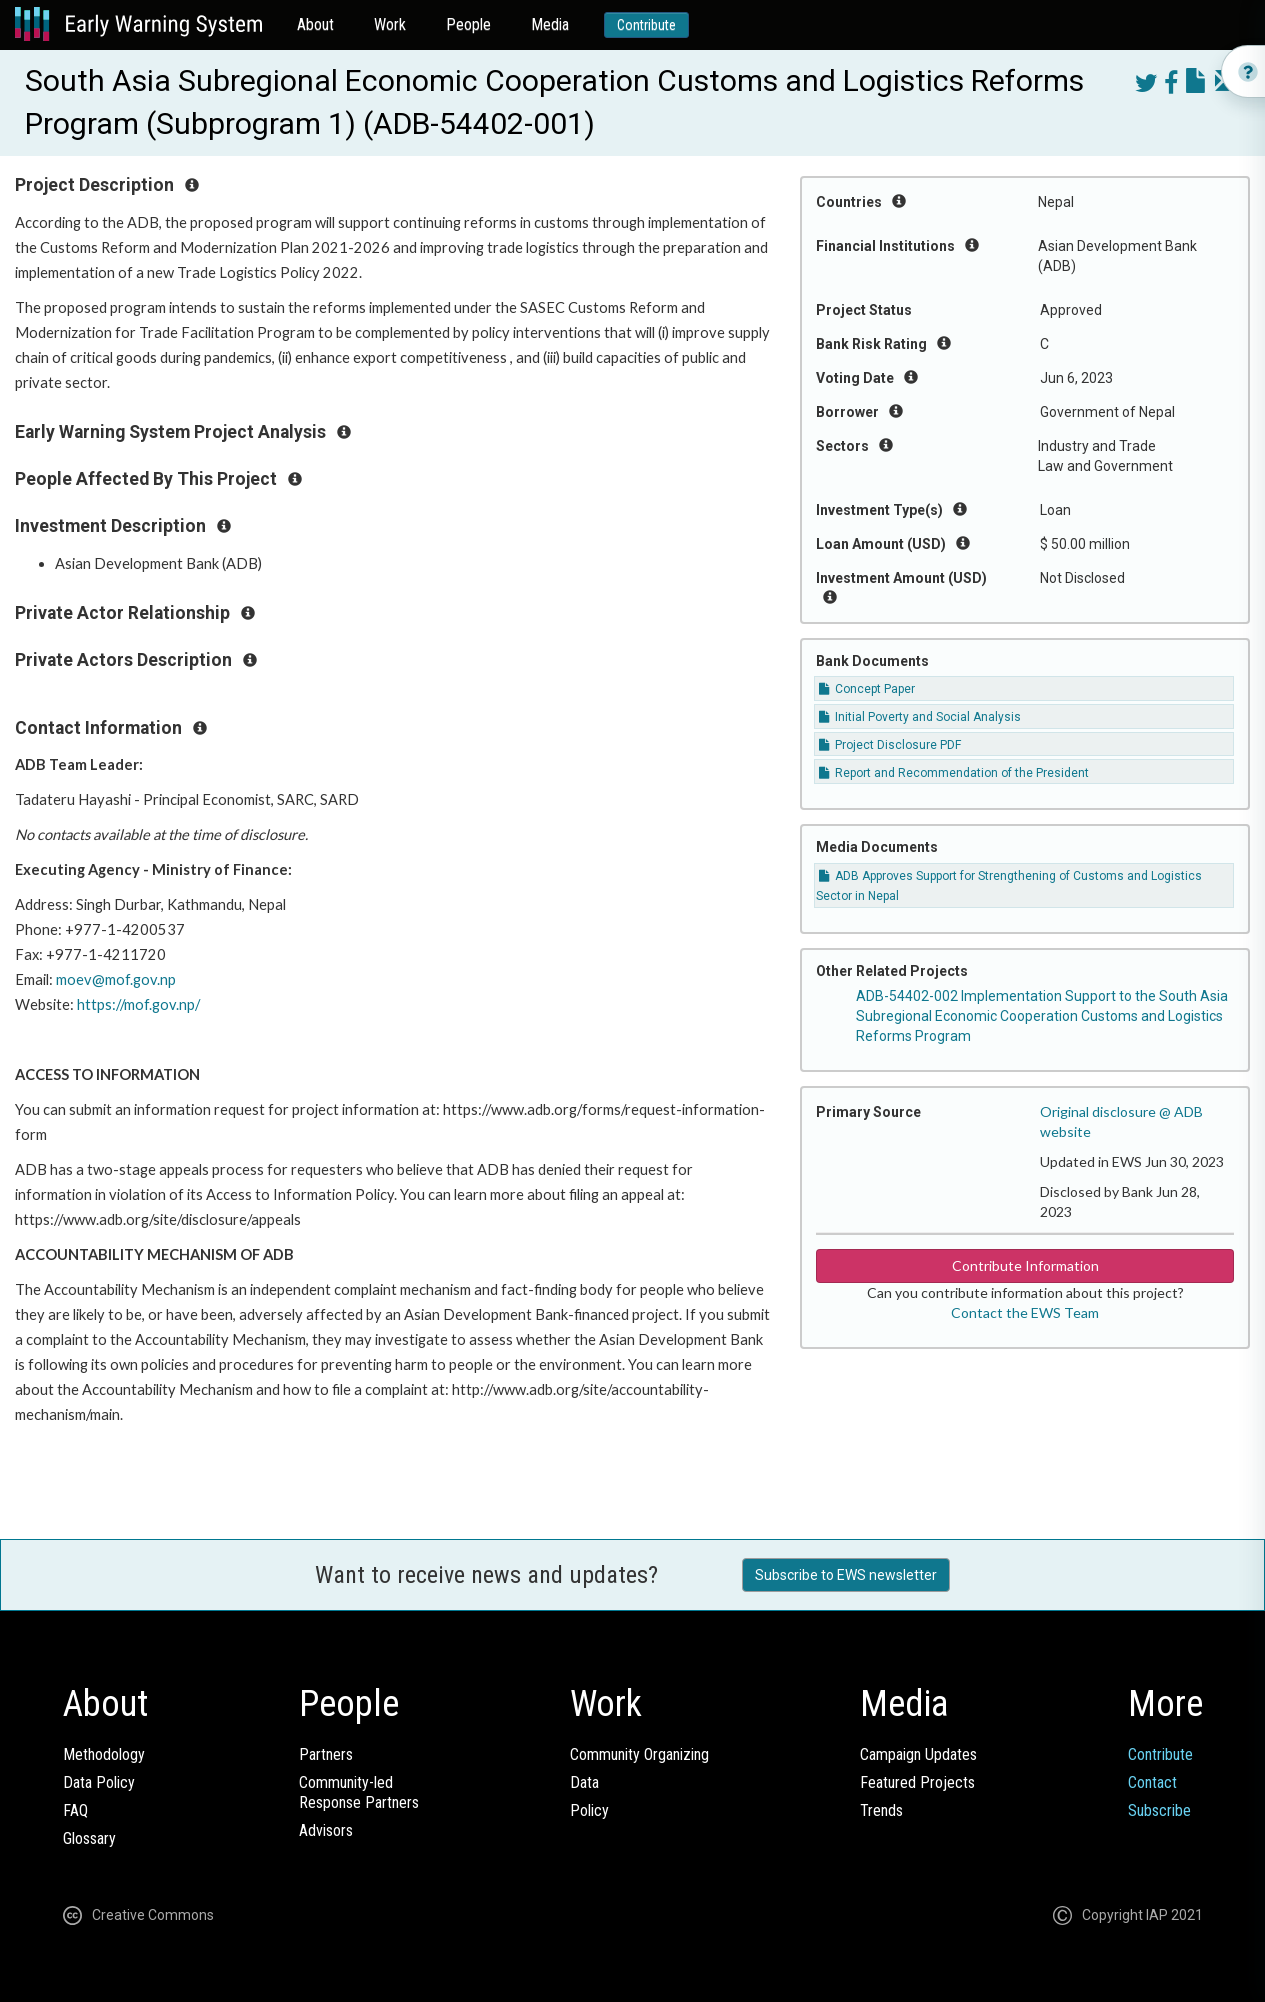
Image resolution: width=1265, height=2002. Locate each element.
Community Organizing (639, 1754)
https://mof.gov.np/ (138, 1004)
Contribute (646, 25)
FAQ (75, 1810)
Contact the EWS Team (1025, 1312)
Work (390, 24)
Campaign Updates (918, 1754)
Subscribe (1159, 1810)
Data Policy (99, 1782)
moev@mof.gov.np (116, 979)
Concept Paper (867, 689)
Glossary (89, 1838)
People (468, 24)
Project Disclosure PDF (890, 745)
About (315, 24)
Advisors (326, 1830)
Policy (589, 1810)
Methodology (104, 1754)
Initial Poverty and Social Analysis (920, 717)
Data (584, 1782)
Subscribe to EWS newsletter (846, 1575)
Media (550, 24)
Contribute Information (1025, 1265)
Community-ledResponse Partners (359, 1792)
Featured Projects (917, 1782)
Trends (881, 1810)
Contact (1152, 1782)
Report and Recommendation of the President (954, 773)
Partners (326, 1754)
